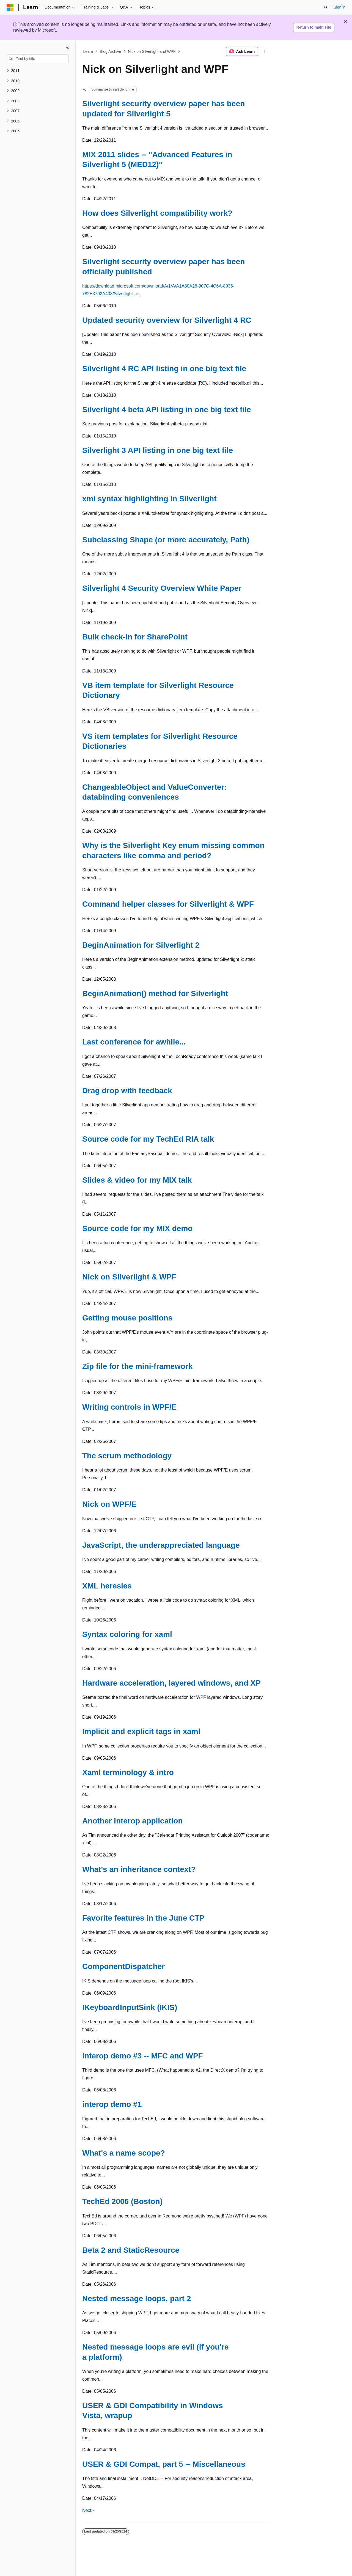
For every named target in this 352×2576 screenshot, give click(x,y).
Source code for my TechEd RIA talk (148, 1139)
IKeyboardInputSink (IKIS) (129, 2007)
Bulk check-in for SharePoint (135, 637)
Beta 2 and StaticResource (130, 2250)
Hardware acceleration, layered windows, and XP (171, 1683)
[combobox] (38, 58)
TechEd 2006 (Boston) (122, 2201)
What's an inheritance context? (139, 1869)
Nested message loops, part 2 (136, 2298)
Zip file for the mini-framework (137, 1366)
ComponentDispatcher (123, 1966)
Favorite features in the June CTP (143, 1918)
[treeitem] (38, 70)
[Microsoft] (10, 7)
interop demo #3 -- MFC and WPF (142, 2056)
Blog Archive (110, 51)
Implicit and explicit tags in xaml (141, 1731)
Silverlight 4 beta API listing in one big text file (166, 409)
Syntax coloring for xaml (127, 1634)
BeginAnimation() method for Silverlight (155, 993)
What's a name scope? (123, 2153)
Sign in (339, 7)
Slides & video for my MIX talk (137, 1180)
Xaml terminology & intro (128, 1772)
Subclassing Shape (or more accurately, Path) (165, 539)
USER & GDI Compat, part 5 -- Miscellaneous (163, 2464)
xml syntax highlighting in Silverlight (149, 498)
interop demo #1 (112, 2104)
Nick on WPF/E (109, 1504)
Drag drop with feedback (127, 1090)
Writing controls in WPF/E (129, 1407)
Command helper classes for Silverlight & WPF (168, 904)
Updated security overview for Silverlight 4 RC (166, 320)
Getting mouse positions (127, 1318)
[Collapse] (67, 47)
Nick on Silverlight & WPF (129, 1277)
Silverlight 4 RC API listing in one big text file (164, 368)
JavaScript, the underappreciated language (161, 1545)
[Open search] (325, 7)
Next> (88, 2510)
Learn (88, 51)
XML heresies (107, 1586)
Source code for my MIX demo (137, 1228)
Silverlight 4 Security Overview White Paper (161, 588)
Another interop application (132, 1821)
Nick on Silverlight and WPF (152, 51)
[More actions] (265, 51)
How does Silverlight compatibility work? (157, 213)
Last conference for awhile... (134, 1042)
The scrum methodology (127, 1455)
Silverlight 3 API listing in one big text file (157, 450)
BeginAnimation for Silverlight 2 (140, 945)
